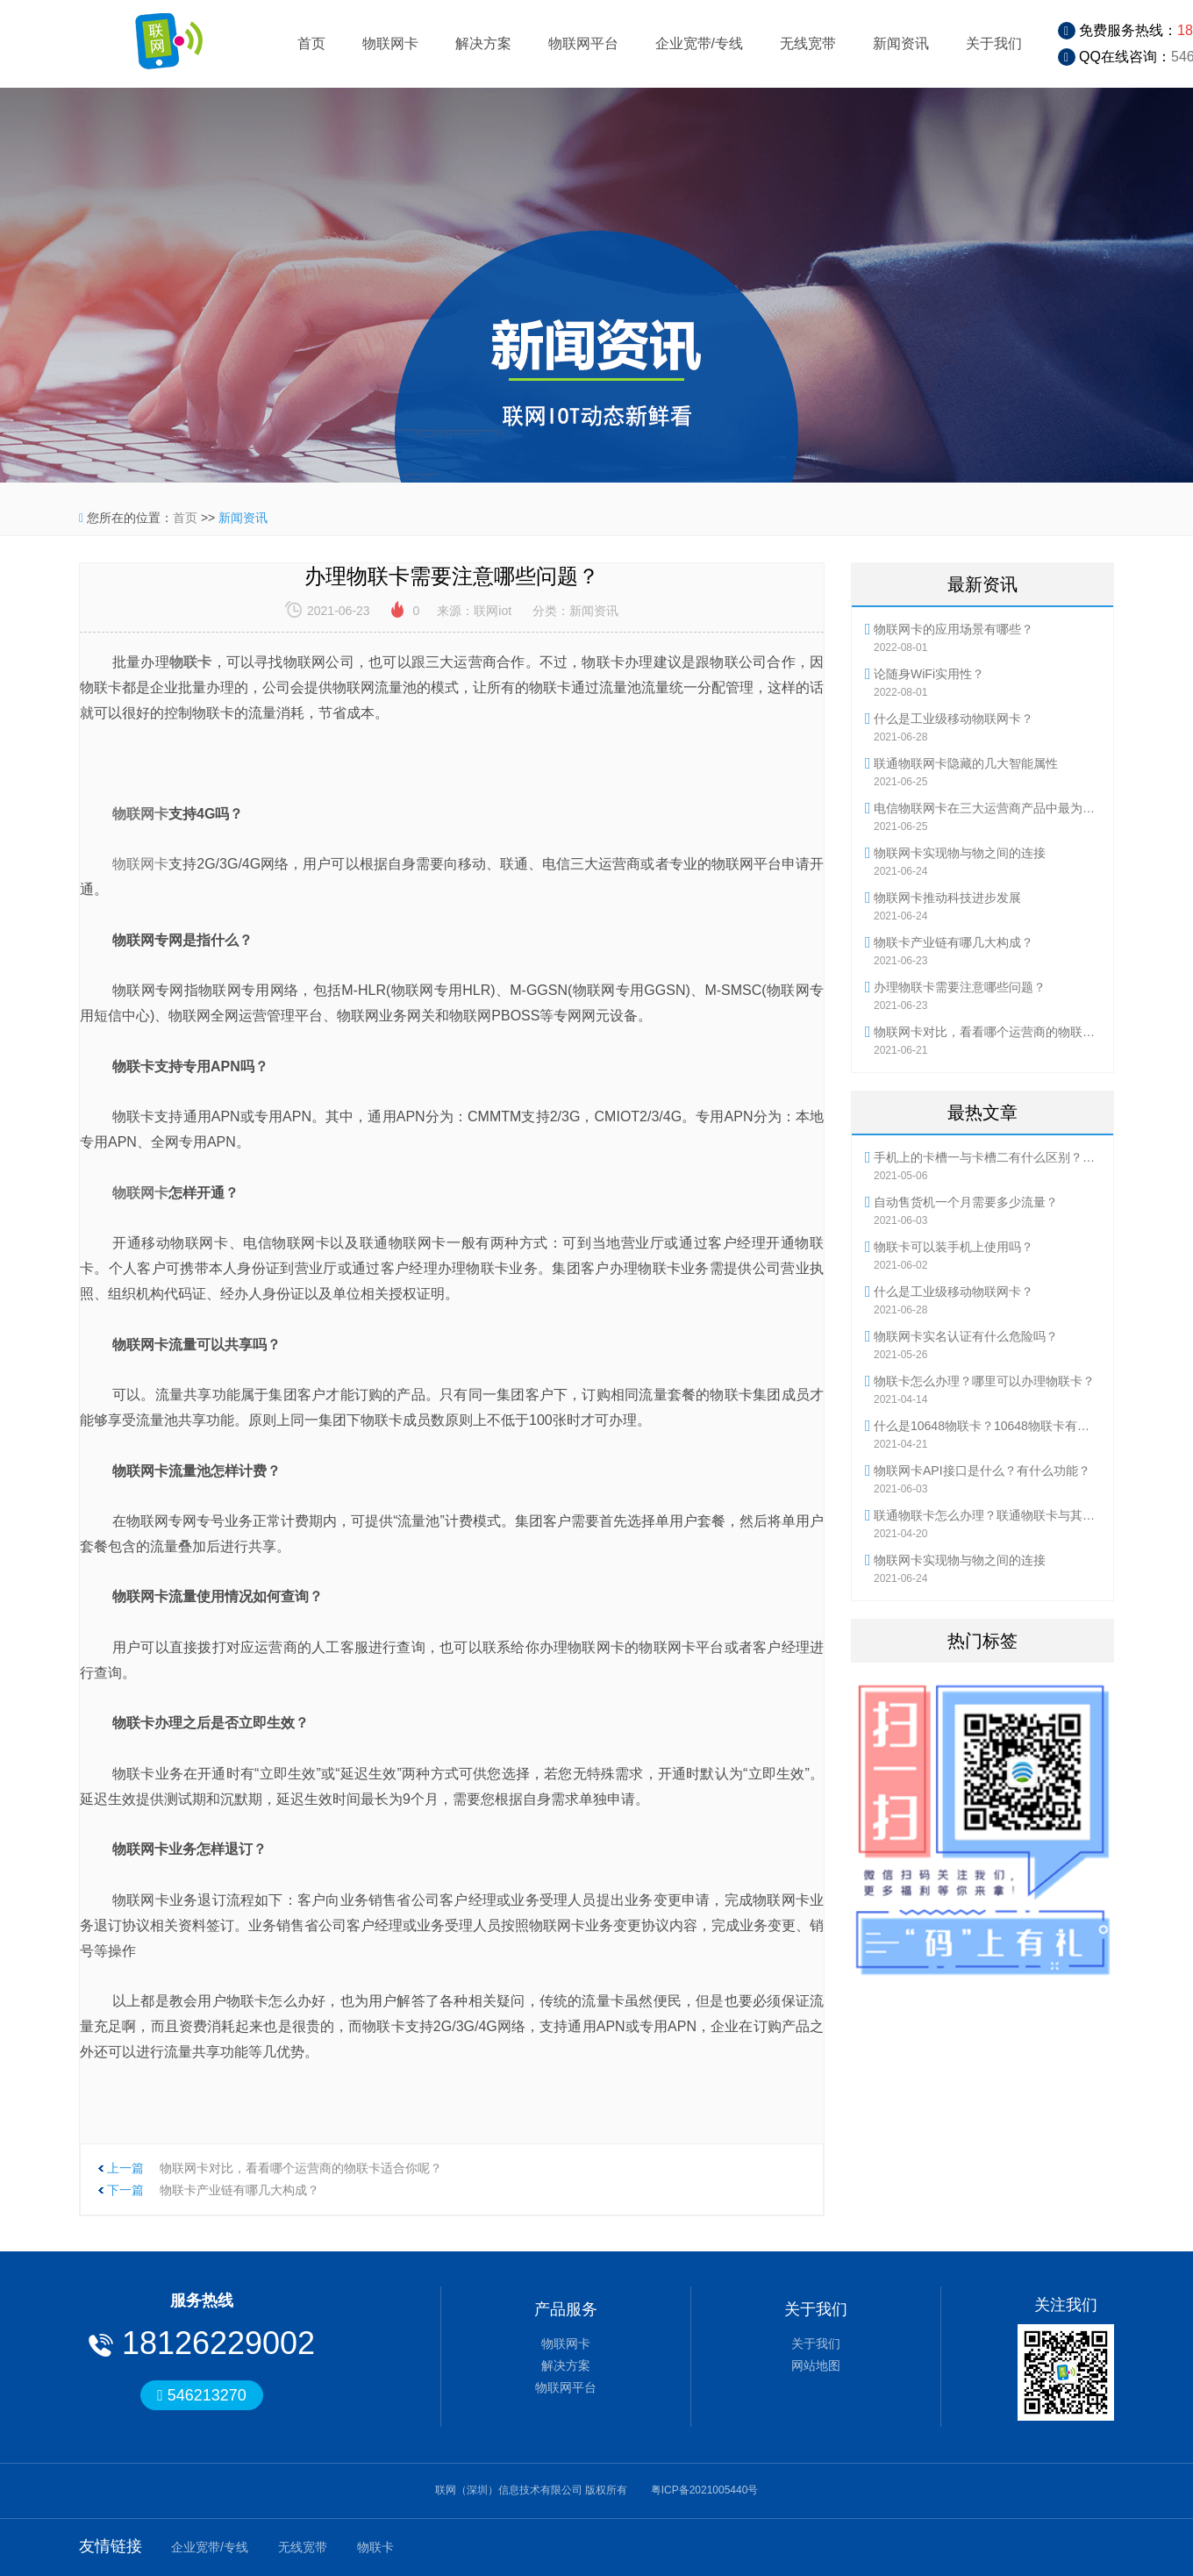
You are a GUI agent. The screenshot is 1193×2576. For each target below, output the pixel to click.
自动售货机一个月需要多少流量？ (966, 1202)
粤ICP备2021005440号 (705, 2490)
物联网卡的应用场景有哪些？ (953, 629)
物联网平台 (583, 43)
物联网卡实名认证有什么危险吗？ (966, 1336)
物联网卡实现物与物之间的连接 (960, 853)
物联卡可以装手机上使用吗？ (953, 1247)
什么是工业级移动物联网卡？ (953, 719)
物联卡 (375, 2547)
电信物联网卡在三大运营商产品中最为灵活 (987, 808)
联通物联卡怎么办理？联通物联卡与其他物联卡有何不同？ (987, 1515)
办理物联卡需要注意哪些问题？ (960, 987)
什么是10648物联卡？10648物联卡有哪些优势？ (987, 1426)
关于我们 (994, 43)
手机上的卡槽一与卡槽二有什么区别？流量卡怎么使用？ (987, 1157)
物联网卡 (390, 43)
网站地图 (815, 2365)
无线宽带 (808, 43)
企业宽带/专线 (699, 43)
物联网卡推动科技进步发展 (947, 898)
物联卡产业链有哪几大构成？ (239, 2190)
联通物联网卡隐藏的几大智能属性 (966, 763)
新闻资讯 (901, 43)
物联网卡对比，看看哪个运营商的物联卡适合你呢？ (301, 2168)
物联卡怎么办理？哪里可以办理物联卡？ (984, 1381)
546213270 (201, 2395)
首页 (311, 43)
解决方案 (483, 43)
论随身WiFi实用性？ (929, 674)
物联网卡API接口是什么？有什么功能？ (982, 1470)
